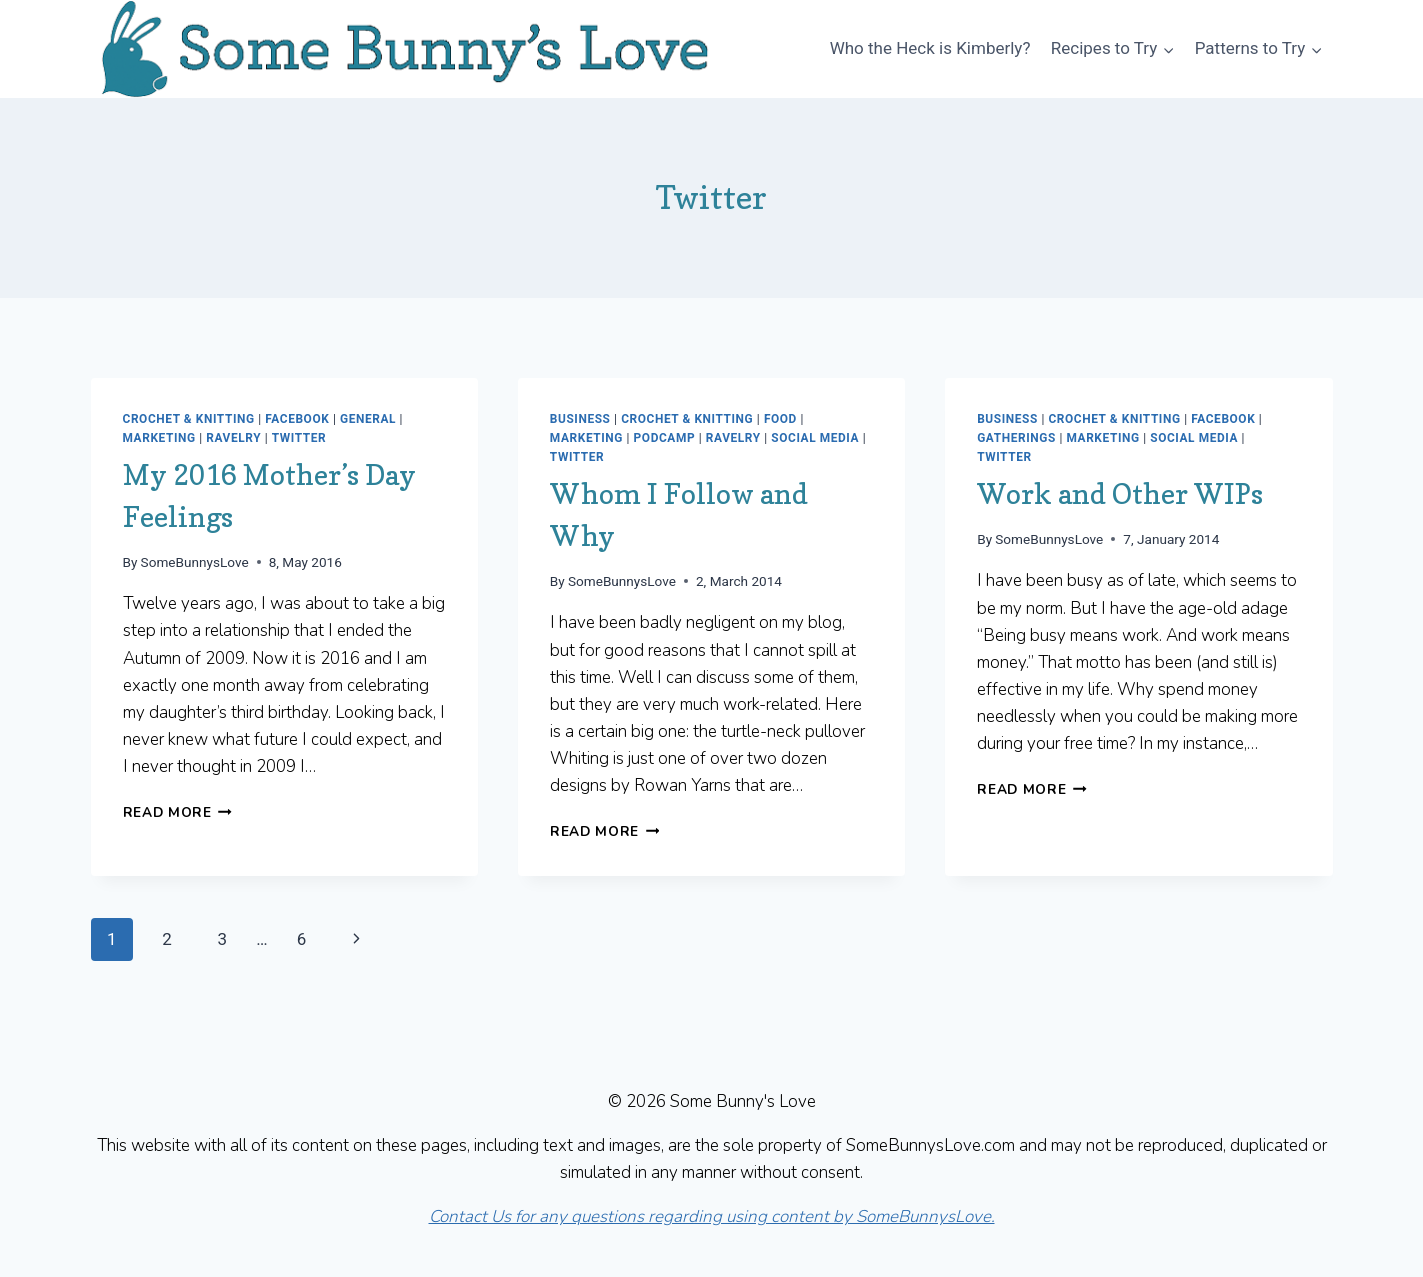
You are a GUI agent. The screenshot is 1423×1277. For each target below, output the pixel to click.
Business (580, 419)
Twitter (299, 438)
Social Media (815, 438)
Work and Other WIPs (1120, 494)
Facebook (297, 419)
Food (780, 419)
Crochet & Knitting (189, 419)
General (368, 419)
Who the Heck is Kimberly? (930, 48)
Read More (178, 812)
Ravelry (233, 438)
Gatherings (1016, 438)
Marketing (159, 438)
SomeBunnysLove (195, 562)
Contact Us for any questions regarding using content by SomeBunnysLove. (712, 1216)
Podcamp (665, 438)
